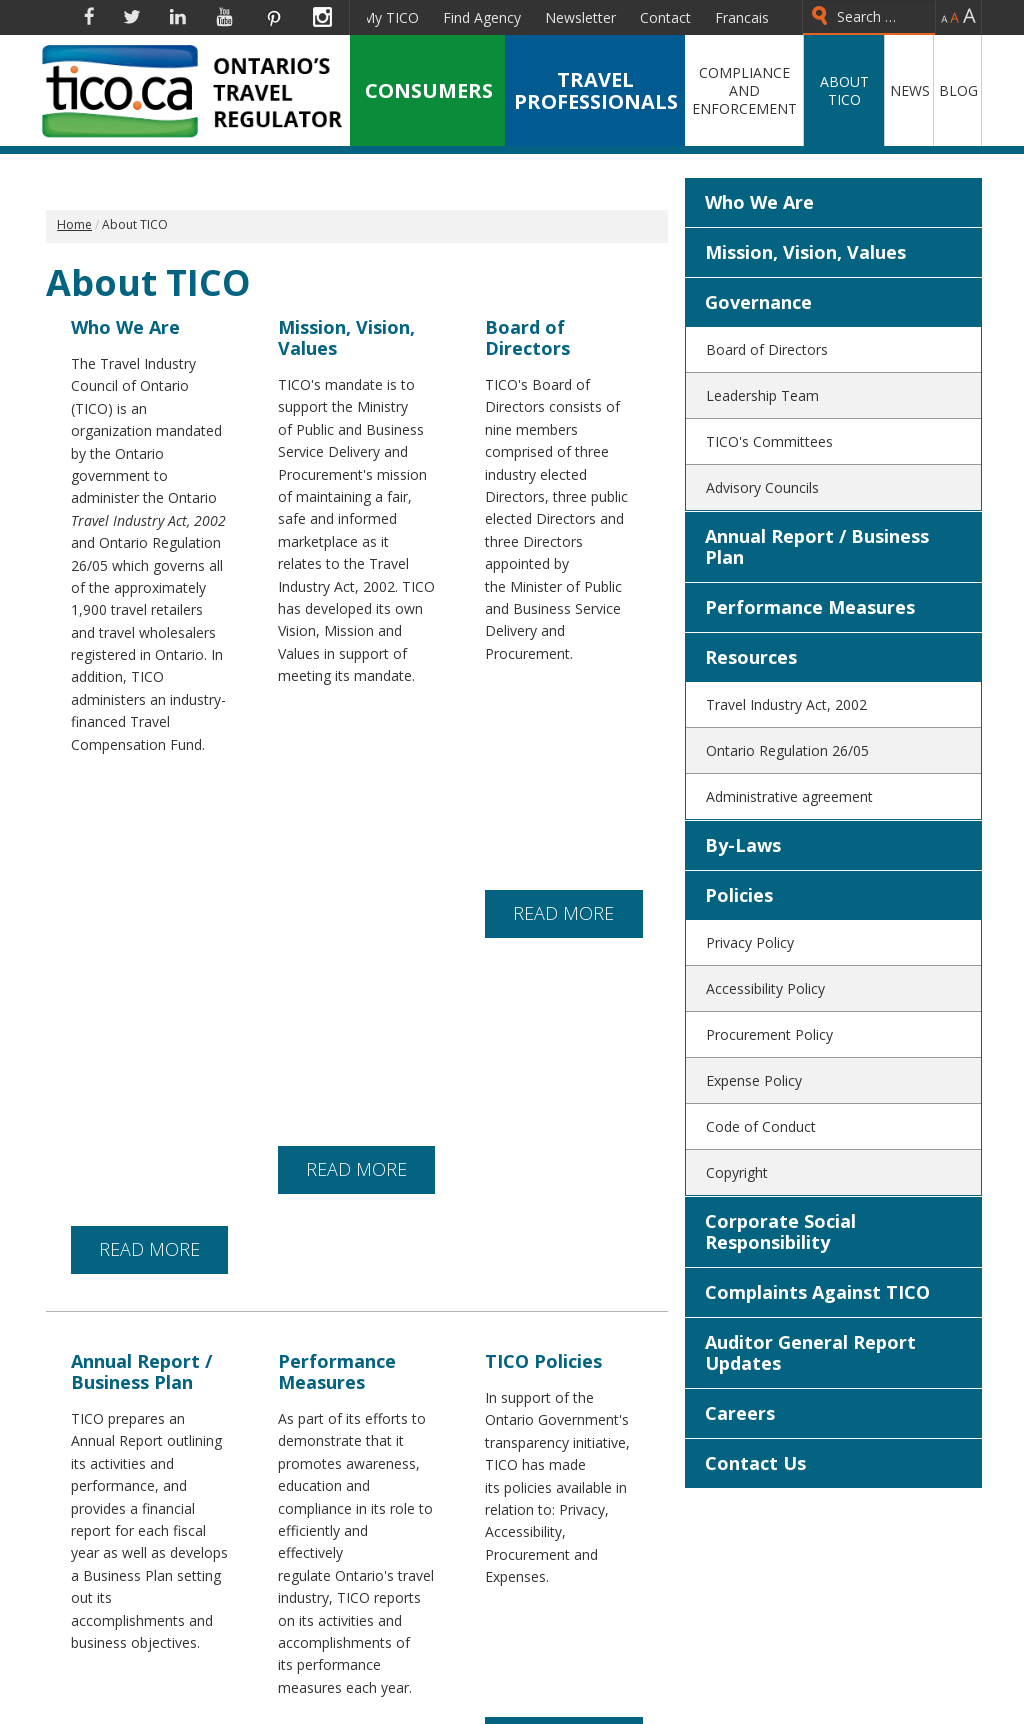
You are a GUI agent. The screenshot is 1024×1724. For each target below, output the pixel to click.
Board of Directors (767, 349)
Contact (665, 17)
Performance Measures (810, 607)
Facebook (89, 17)
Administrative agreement (789, 796)
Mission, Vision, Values (805, 252)
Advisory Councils (762, 487)
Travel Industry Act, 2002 (786, 704)
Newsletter (580, 17)
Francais (742, 17)
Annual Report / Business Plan (817, 546)
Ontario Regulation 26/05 (787, 750)
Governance (758, 302)
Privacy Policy (750, 942)
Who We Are (759, 202)
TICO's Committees (769, 441)
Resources (751, 657)
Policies (739, 895)
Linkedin (178, 17)
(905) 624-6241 (588, 1697)
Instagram (322, 17)
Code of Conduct (761, 1126)
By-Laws (743, 845)
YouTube (224, 17)
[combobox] (869, 17)
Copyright (737, 1172)
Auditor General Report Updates (810, 1352)
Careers (740, 1413)
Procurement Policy (769, 1034)
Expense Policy (754, 1080)
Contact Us (755, 1463)
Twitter (132, 17)
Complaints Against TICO (817, 1292)
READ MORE (149, 809)
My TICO (390, 17)
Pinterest (273, 17)
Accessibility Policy (765, 988)
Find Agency (482, 17)
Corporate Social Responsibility (780, 1231)
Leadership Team (762, 395)
